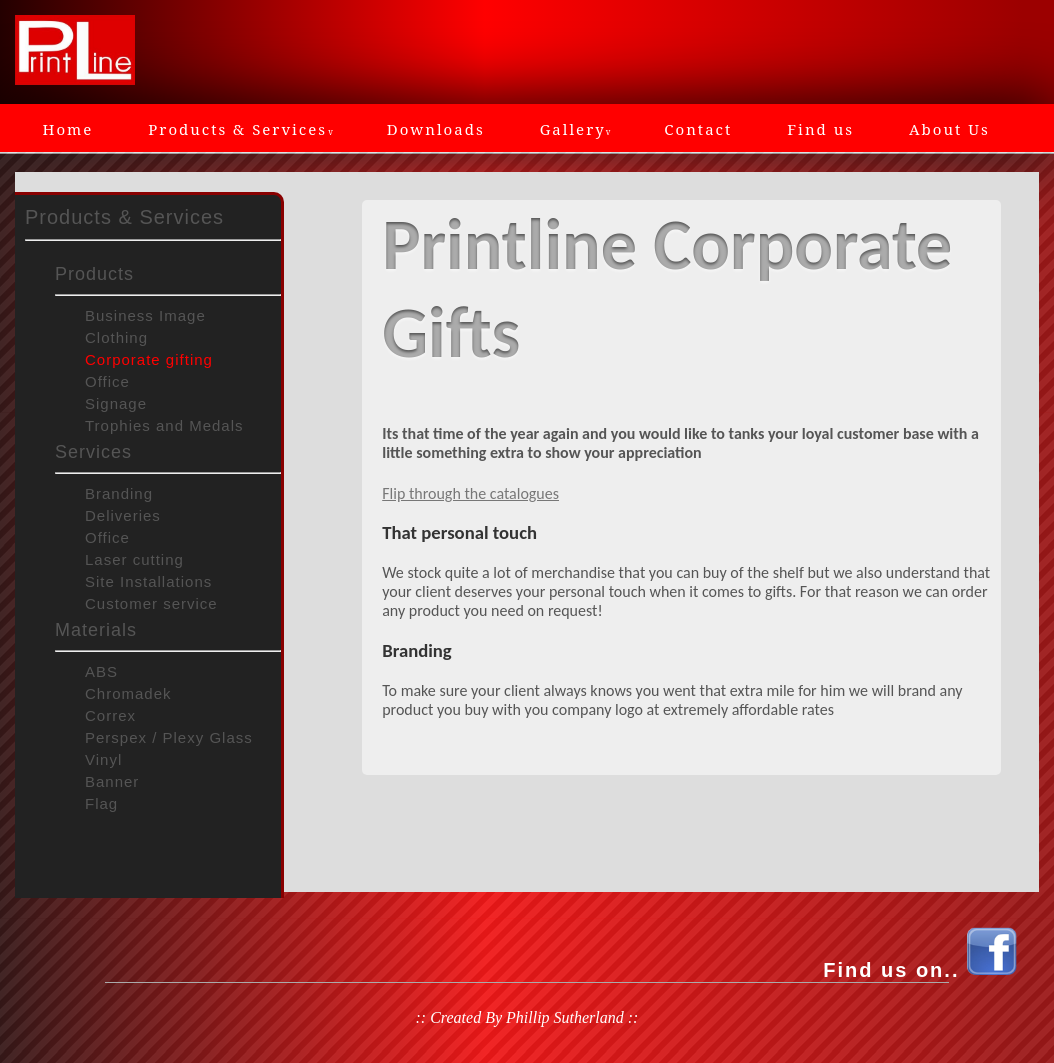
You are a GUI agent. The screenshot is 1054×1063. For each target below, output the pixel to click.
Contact (698, 129)
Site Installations (148, 581)
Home (68, 129)
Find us (820, 129)
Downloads (436, 129)
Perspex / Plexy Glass (169, 737)
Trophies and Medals (164, 425)
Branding (119, 493)
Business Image (145, 315)
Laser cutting (134, 559)
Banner (112, 781)
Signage (116, 403)
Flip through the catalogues (470, 493)
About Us (949, 129)
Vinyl (103, 759)
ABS (101, 671)
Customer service (151, 603)
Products (94, 274)
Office (107, 381)
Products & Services (240, 129)
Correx (110, 715)
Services (93, 452)
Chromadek (128, 693)
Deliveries (123, 515)
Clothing (116, 337)
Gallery (575, 129)
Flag (101, 803)
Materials (96, 630)
